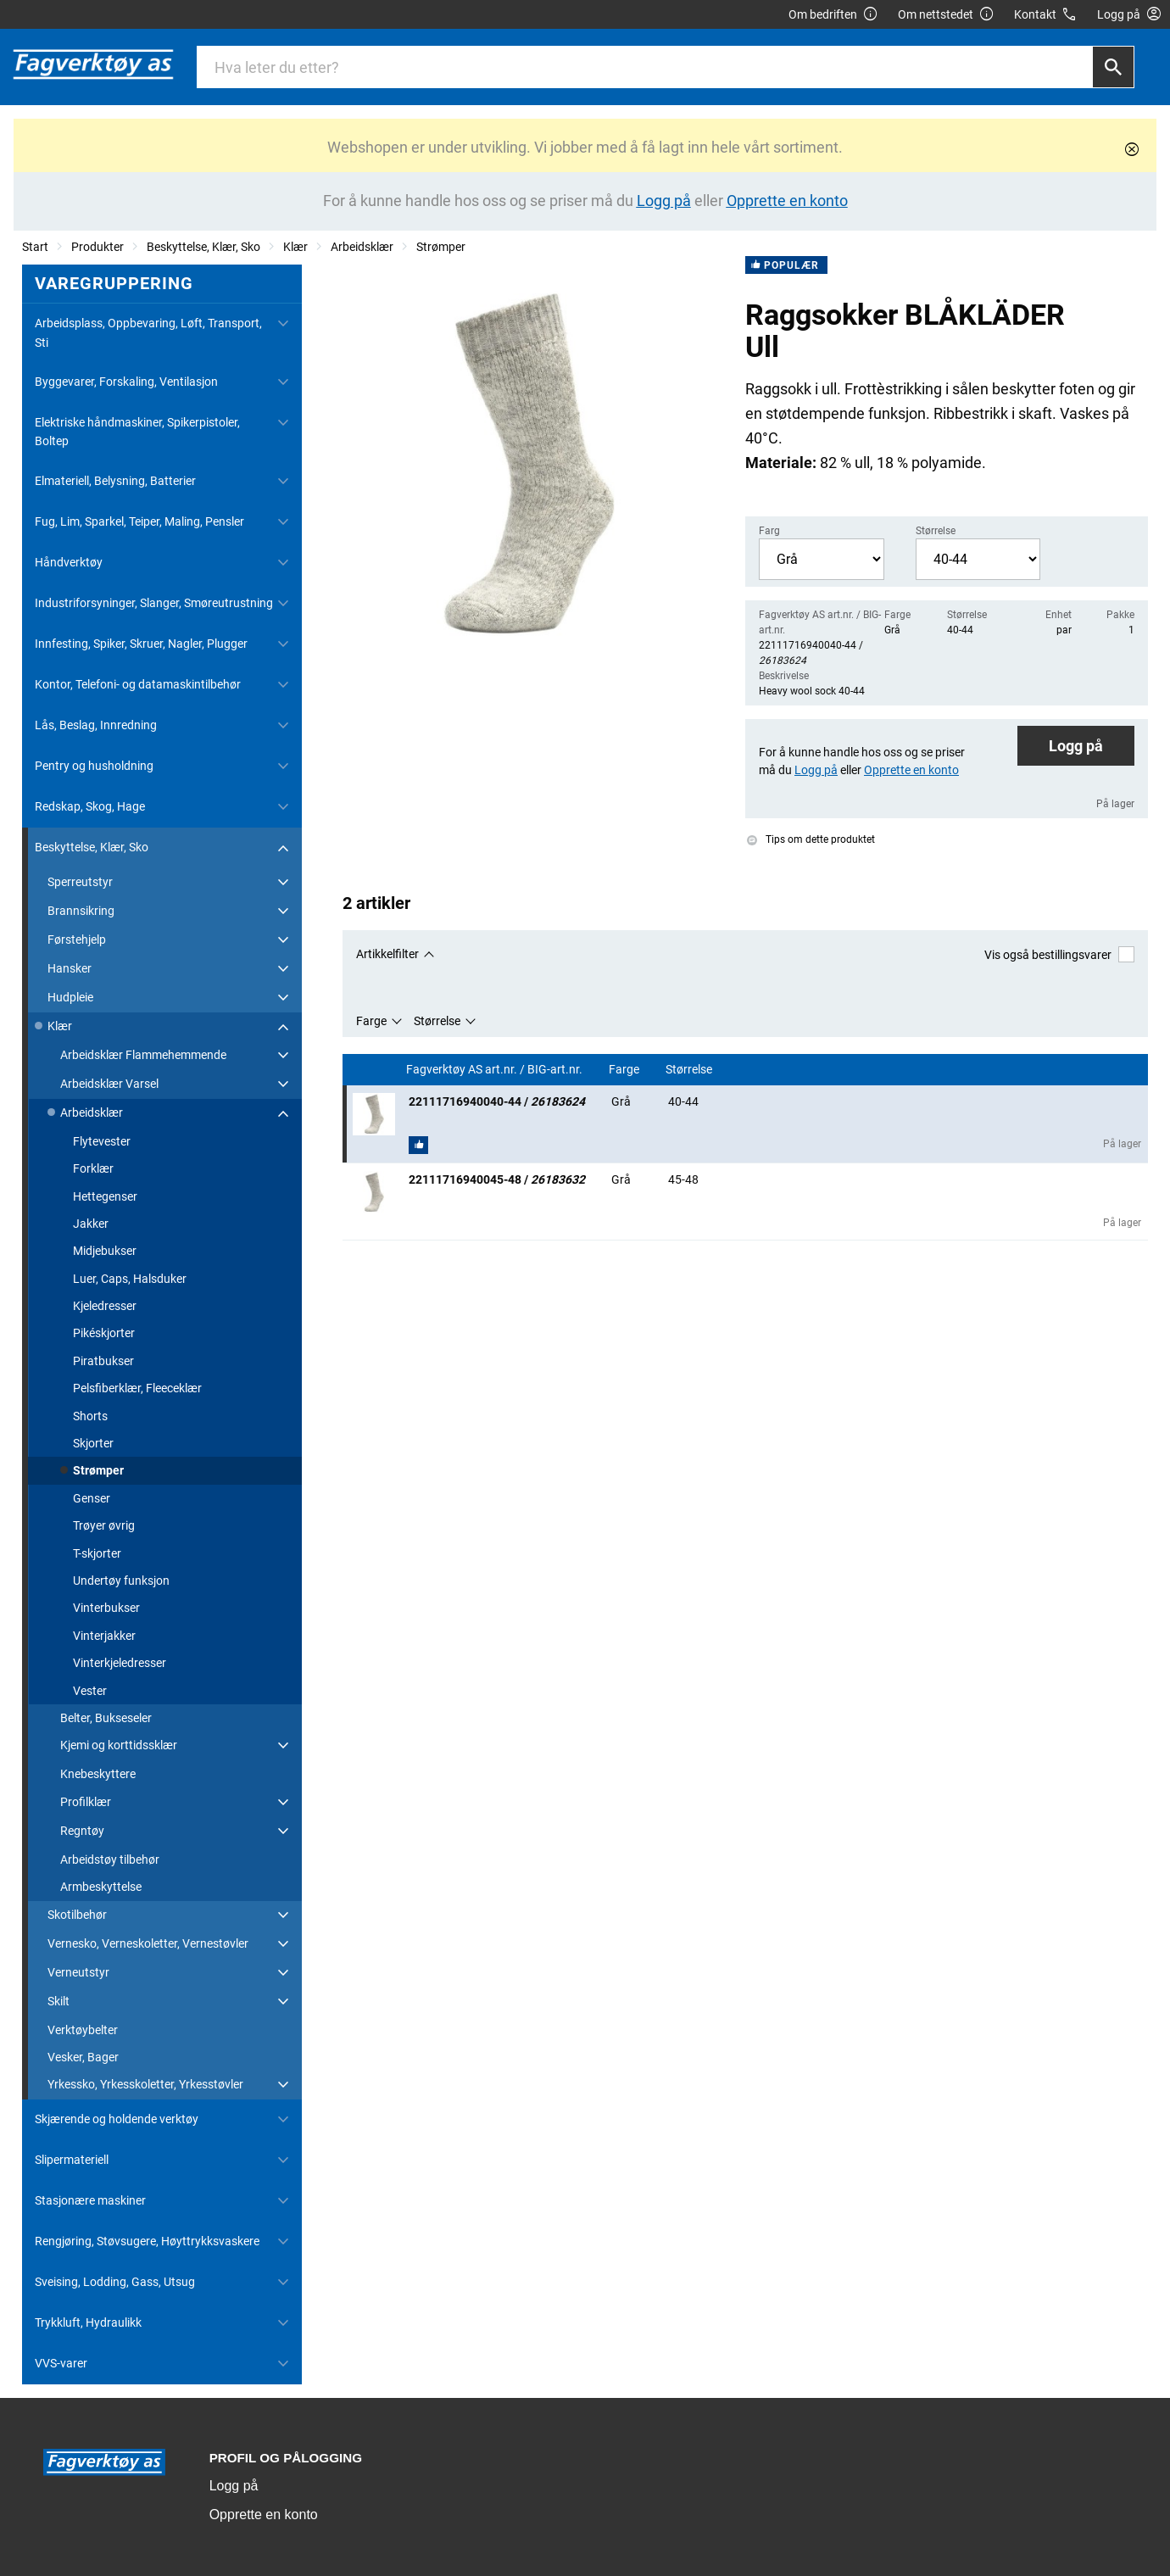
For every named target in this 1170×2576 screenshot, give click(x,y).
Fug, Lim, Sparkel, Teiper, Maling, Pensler (139, 521)
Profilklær (85, 1802)
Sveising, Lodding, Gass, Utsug (115, 2282)
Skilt (58, 2001)
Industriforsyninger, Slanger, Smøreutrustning (154, 603)
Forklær (93, 1168)
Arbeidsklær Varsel (109, 1083)
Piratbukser (103, 1361)
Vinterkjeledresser (119, 1663)
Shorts (90, 1416)
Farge (371, 1021)
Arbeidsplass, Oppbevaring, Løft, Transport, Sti (148, 332)
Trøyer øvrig (104, 1525)
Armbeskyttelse (101, 1886)
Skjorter (93, 1443)
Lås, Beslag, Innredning (96, 725)
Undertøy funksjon (121, 1580)
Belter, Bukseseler (106, 1718)
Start (35, 247)
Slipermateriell (72, 2159)
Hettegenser (105, 1196)
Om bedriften (833, 15)
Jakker (91, 1223)
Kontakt (1046, 15)
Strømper (440, 247)
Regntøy (82, 1830)
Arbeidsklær (362, 247)
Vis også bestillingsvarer (1059, 954)
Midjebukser (104, 1250)
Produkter (97, 247)
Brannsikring (80, 910)
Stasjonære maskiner (90, 2200)
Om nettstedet (946, 15)
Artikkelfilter (387, 954)
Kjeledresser (104, 1306)
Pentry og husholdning (94, 765)
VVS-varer (61, 2363)
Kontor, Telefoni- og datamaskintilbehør (138, 684)
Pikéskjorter (104, 1333)
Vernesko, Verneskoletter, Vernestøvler (147, 1943)
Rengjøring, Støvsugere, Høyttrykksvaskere (147, 2241)
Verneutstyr (78, 1972)
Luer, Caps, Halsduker (130, 1278)
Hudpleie (70, 997)
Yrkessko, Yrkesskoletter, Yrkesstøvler (145, 2084)
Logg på (1076, 746)
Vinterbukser (106, 1607)
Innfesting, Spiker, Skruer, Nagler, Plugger (141, 643)
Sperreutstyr (80, 882)
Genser (91, 1498)
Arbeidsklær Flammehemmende (143, 1055)
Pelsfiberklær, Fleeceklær (137, 1388)
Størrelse (437, 1021)
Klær (295, 247)
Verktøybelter (82, 2030)
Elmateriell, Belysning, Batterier (115, 481)
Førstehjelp (76, 939)
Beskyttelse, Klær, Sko (203, 247)
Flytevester (102, 1141)
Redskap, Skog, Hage (90, 806)
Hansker (69, 968)
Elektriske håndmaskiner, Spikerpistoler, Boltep (137, 431)
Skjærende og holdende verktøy (116, 2119)
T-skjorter (97, 1553)
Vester (90, 1691)
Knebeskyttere (98, 1774)
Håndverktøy (69, 562)
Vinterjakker (104, 1635)
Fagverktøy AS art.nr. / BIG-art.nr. (495, 1069)
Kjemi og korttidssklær (118, 1745)
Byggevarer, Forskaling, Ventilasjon (126, 381)
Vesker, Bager (83, 2057)
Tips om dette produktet (811, 839)
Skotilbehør (77, 1914)
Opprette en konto (263, 2514)
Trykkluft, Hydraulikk (88, 2322)
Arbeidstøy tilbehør (109, 1859)
